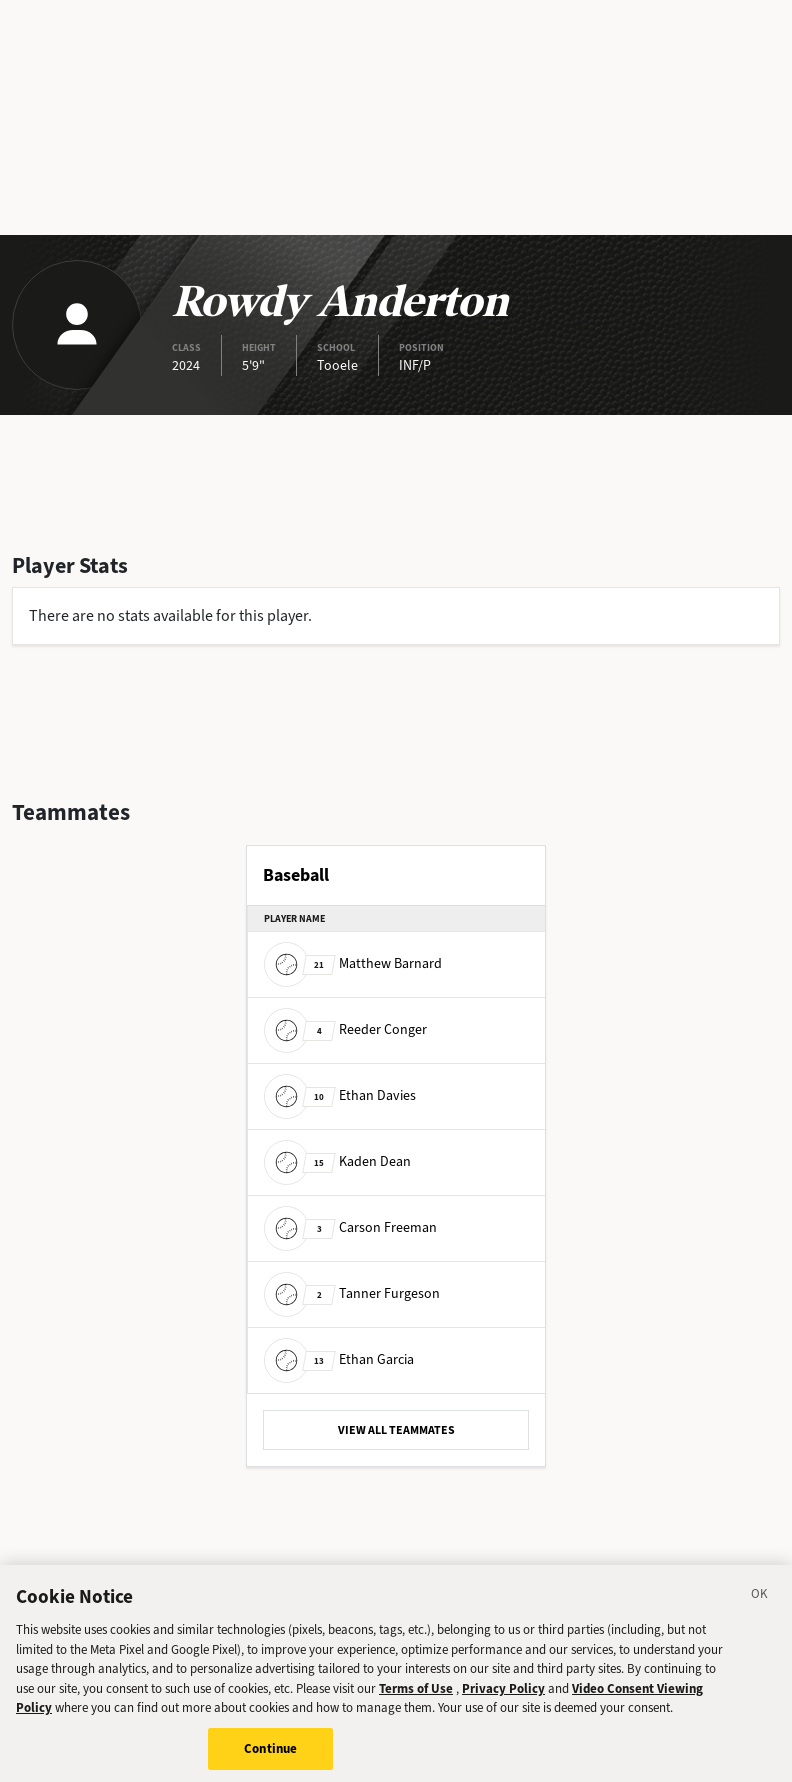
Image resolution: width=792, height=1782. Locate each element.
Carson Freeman (350, 1227)
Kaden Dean (337, 1161)
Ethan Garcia (339, 1359)
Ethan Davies (340, 1095)
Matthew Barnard (353, 963)
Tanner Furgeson (352, 1293)
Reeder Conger (345, 1029)
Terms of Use (416, 1694)
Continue (270, 1754)
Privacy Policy (503, 1694)
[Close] (760, 1603)
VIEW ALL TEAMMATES (396, 1430)
